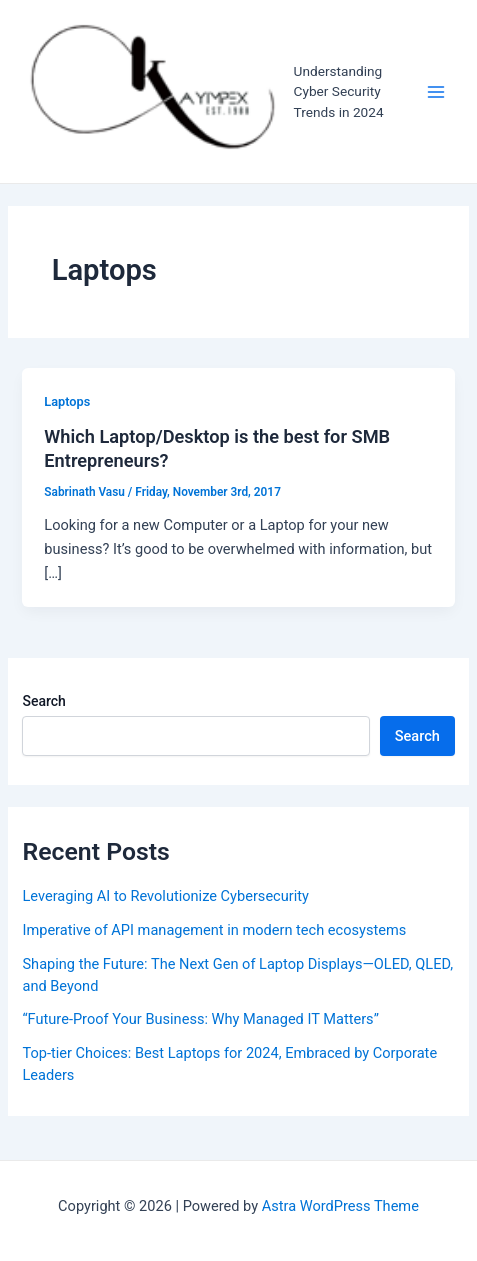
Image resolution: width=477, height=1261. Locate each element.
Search (43, 701)
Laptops (67, 401)
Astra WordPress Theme (340, 1206)
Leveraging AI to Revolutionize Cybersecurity (165, 896)
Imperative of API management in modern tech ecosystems (214, 930)
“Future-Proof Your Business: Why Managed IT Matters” (200, 1019)
